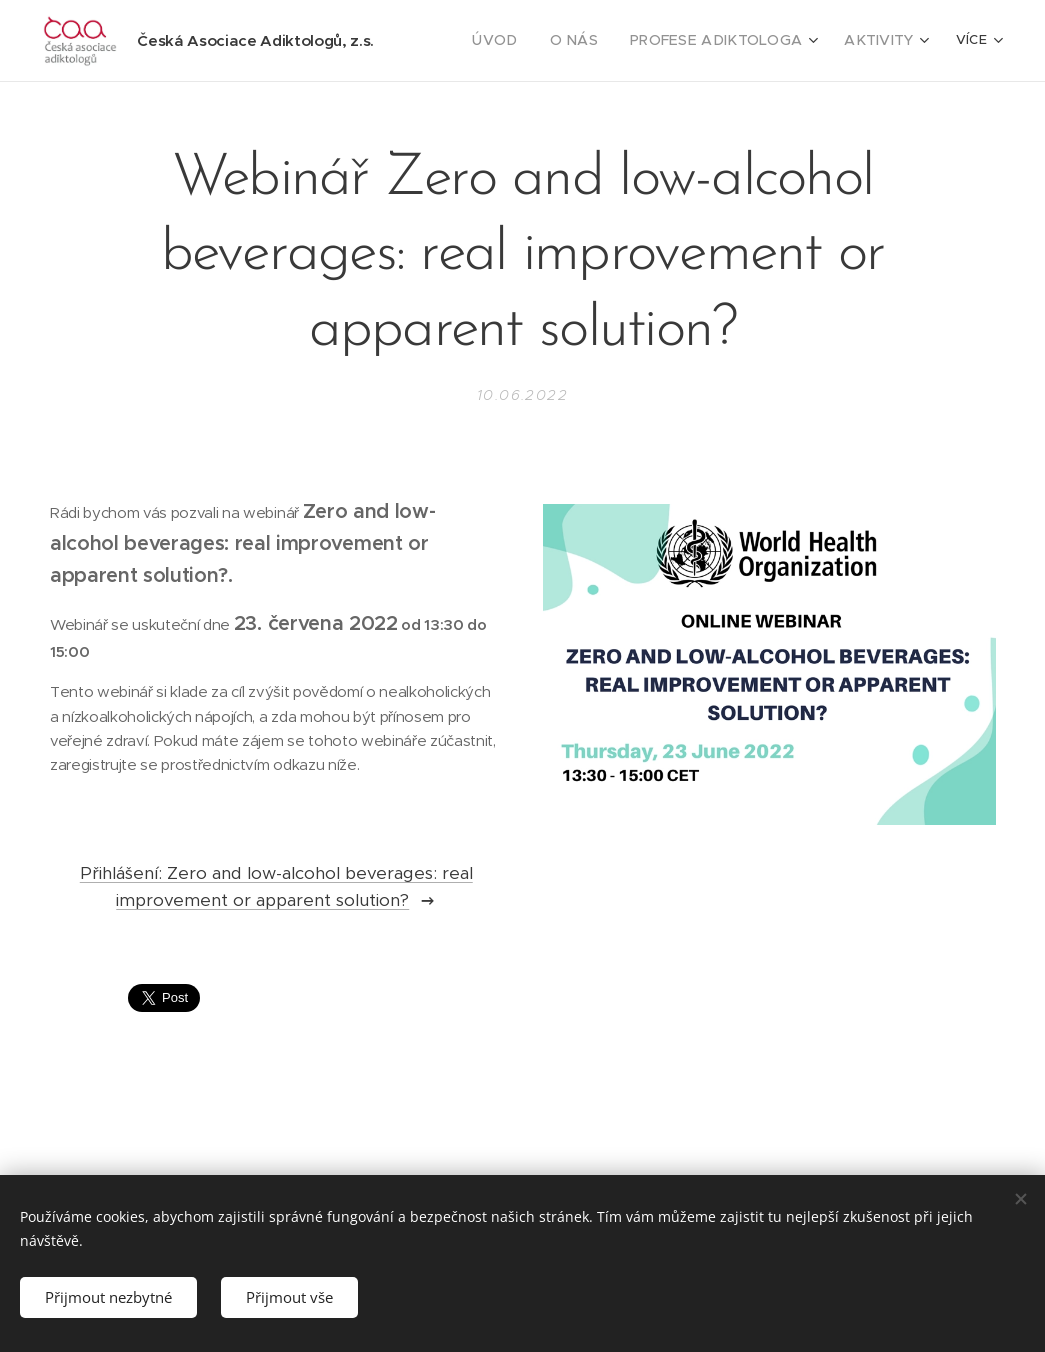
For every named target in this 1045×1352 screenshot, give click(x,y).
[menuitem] (526, 41)
